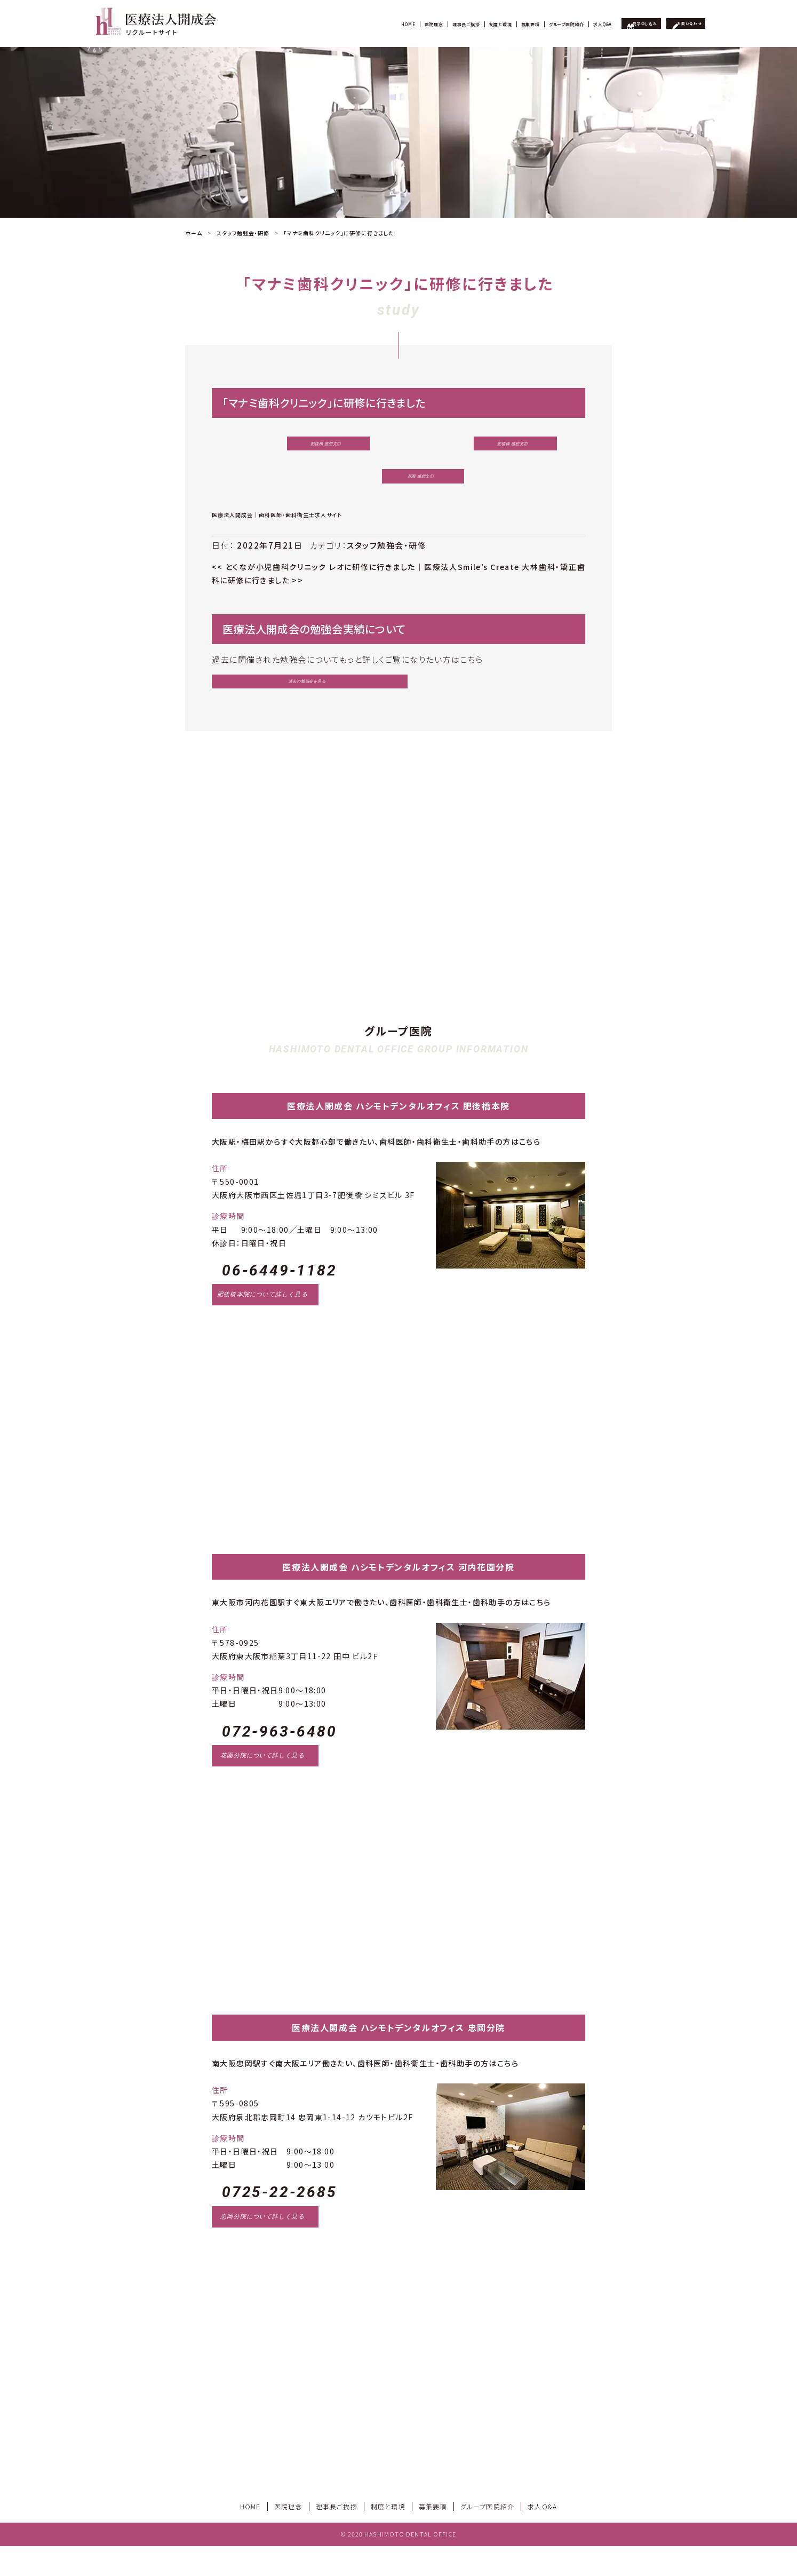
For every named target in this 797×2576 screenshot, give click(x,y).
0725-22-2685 (279, 2222)
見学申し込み (616, 23)
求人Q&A (556, 23)
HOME (264, 23)
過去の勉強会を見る (263, 698)
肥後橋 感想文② (489, 446)
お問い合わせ (680, 23)
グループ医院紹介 (500, 23)
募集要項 (446, 23)
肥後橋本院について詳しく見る (262, 1324)
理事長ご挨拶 (349, 23)
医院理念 (302, 23)
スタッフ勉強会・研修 (386, 559)
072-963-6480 (279, 1761)
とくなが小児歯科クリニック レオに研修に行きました (314, 581)
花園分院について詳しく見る (262, 1785)
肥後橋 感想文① (302, 446)
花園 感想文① (396, 487)
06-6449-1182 (279, 1301)
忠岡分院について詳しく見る (262, 2246)
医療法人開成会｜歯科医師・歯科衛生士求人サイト (277, 529)
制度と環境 (401, 23)
